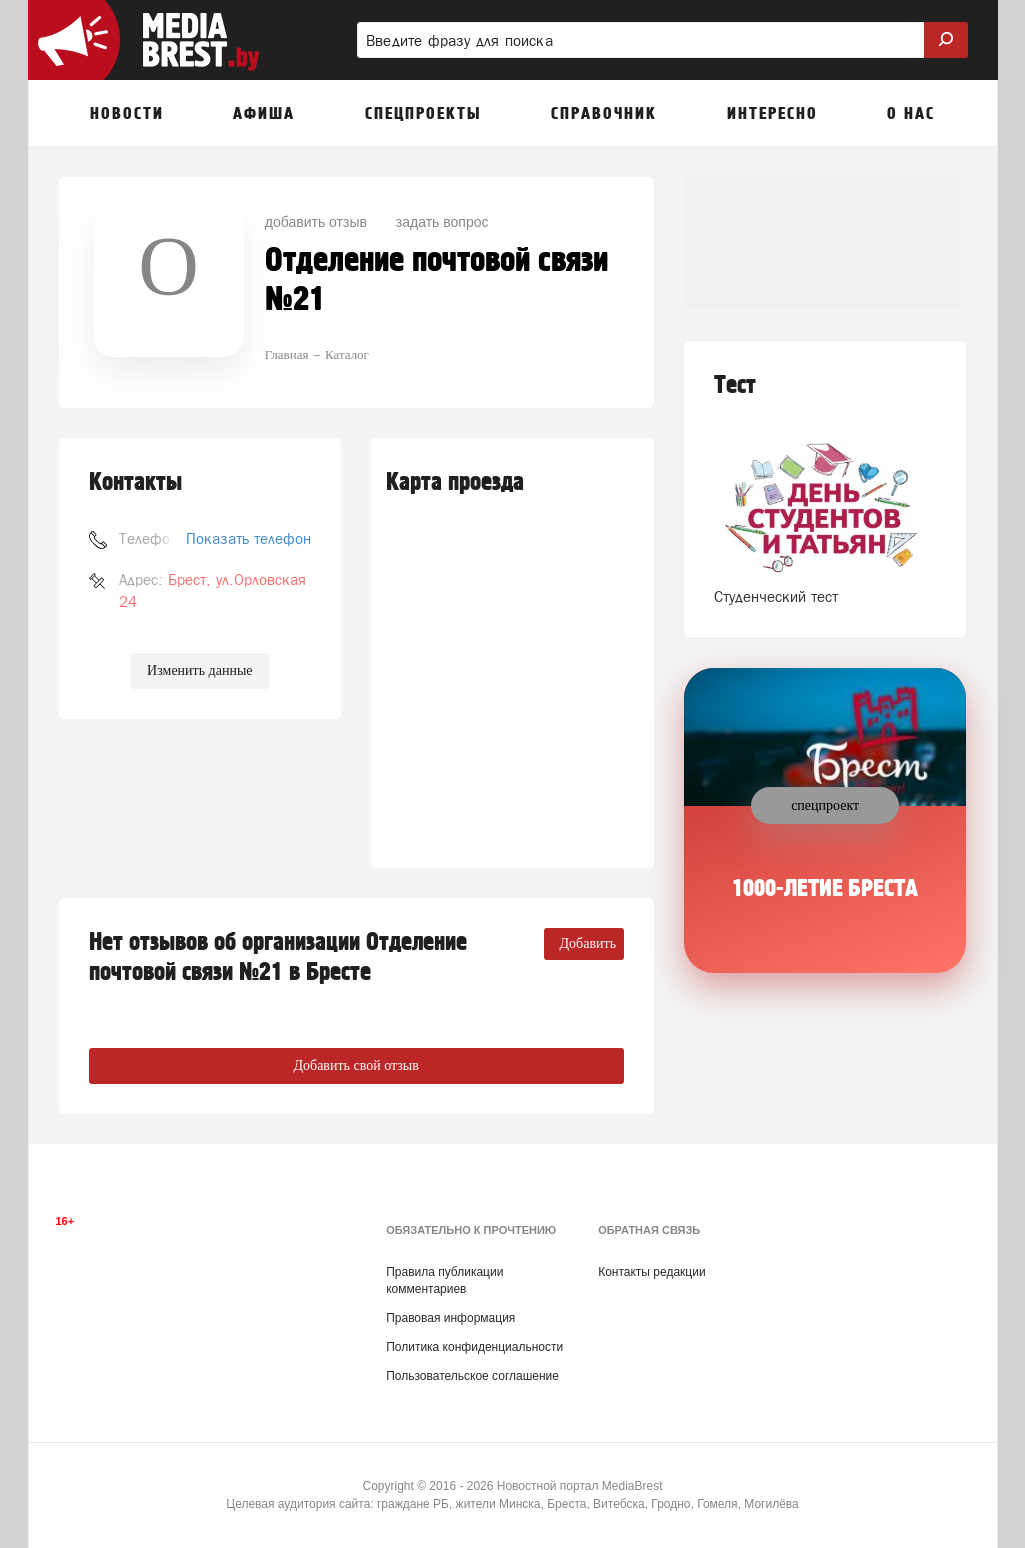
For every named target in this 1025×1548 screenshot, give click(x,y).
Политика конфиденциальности (474, 1347)
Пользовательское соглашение (472, 1376)
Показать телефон (248, 538)
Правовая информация (450, 1318)
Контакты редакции (651, 1272)
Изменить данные (199, 670)
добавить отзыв (316, 222)
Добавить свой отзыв (355, 1065)
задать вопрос (442, 222)
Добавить (588, 943)
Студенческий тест (776, 596)
